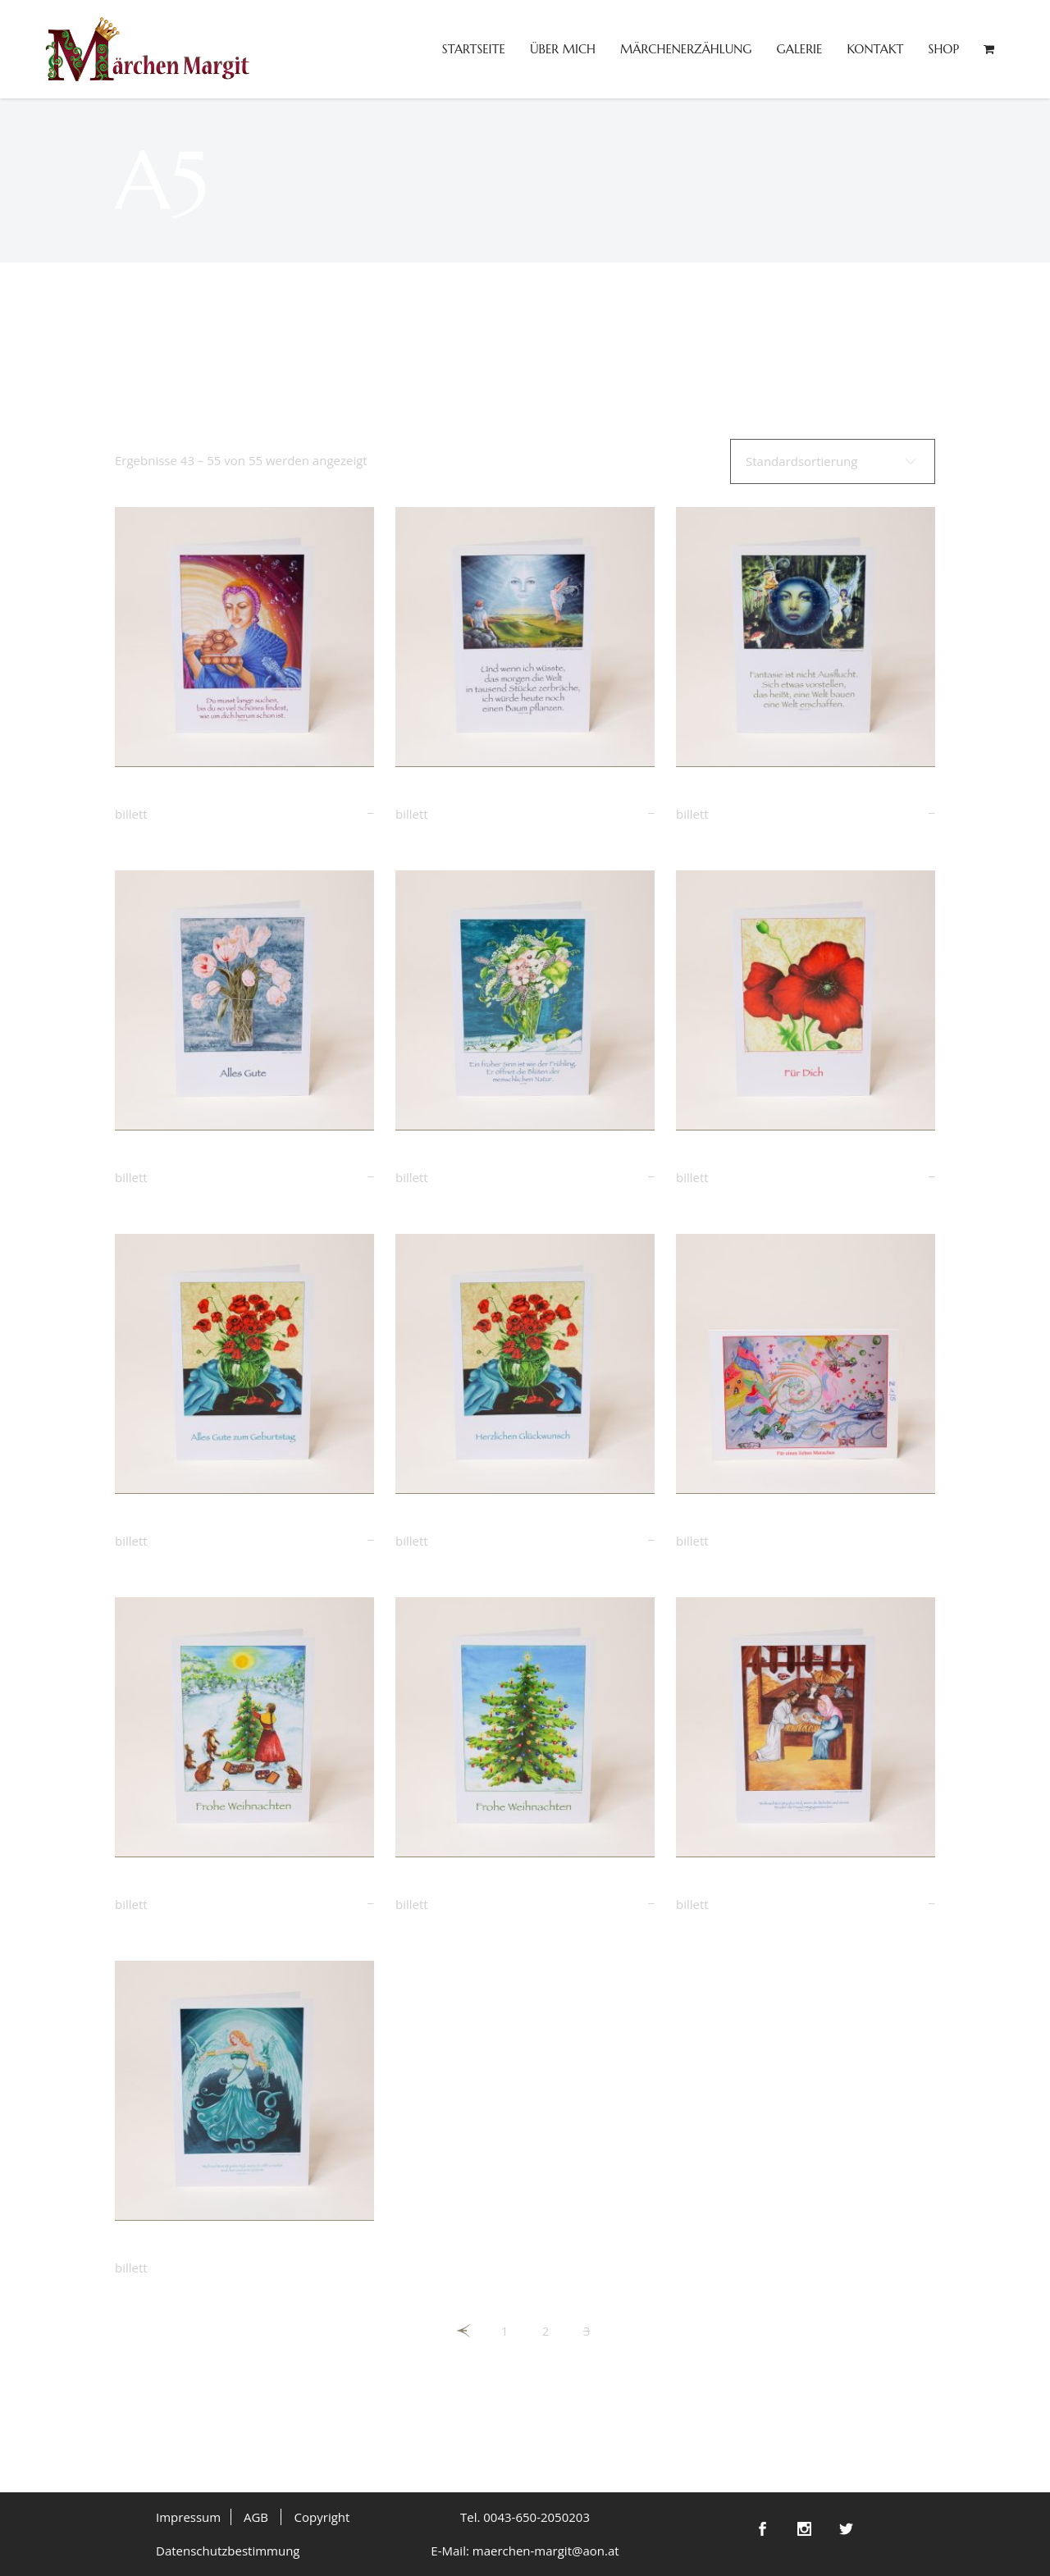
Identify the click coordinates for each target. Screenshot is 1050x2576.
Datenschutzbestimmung (228, 2550)
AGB (256, 2517)
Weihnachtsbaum (450, 1884)
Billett (131, 814)
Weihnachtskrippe (733, 1884)
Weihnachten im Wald (186, 1884)
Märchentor (715, 794)
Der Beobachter (446, 794)
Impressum (188, 2517)
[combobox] (832, 461)
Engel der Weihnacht (182, 2248)
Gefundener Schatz (176, 794)
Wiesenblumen (442, 1158)
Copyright (322, 2517)
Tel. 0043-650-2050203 (525, 2517)
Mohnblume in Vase (179, 1521)
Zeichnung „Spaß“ (732, 1521)
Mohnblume (716, 1158)
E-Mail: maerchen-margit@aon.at (525, 2550)
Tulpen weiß (153, 1158)
